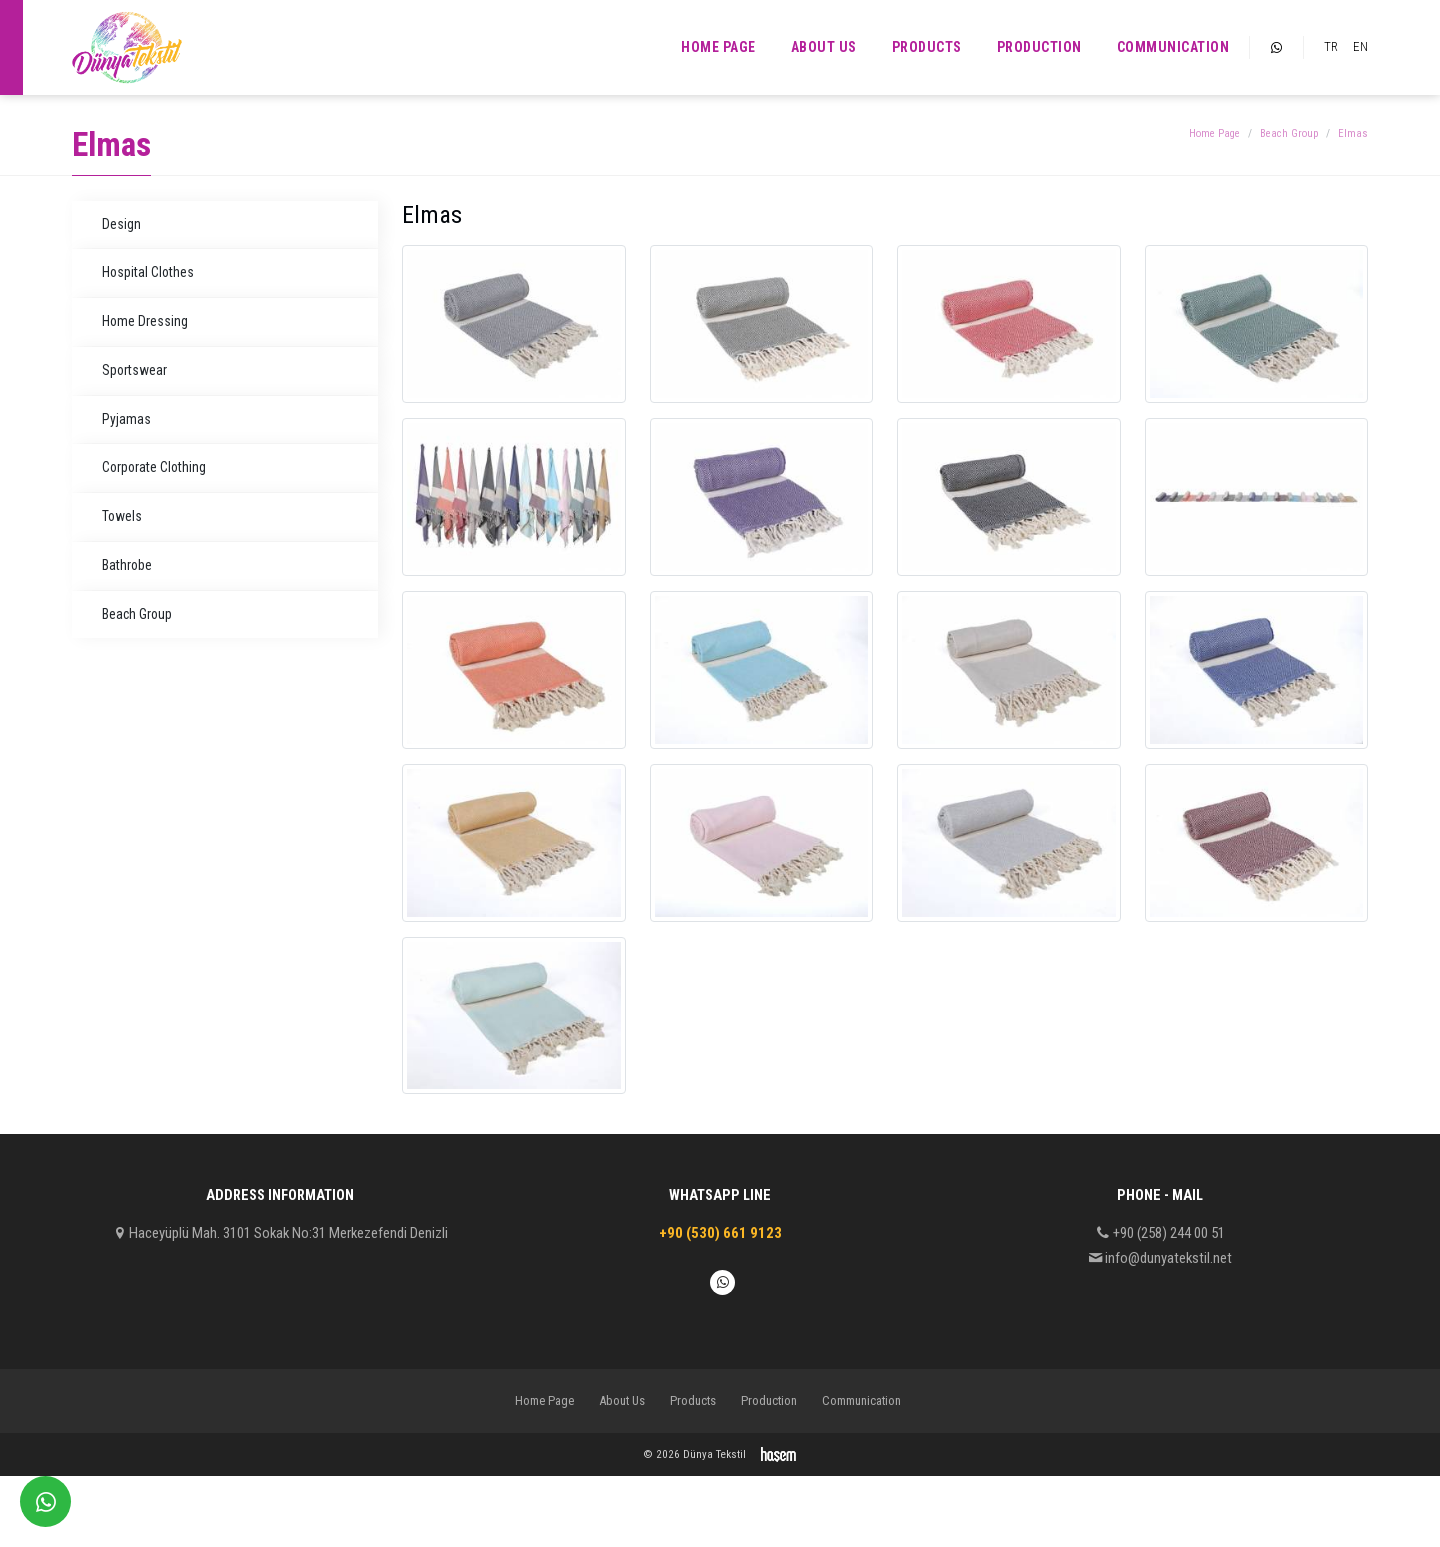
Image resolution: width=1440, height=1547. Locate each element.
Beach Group (1289, 133)
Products (927, 47)
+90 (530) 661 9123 (720, 1233)
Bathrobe (127, 565)
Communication (1173, 47)
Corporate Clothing (154, 467)
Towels (122, 516)
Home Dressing (145, 321)
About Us (824, 47)
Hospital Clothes (148, 272)
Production (1039, 47)
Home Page (718, 47)
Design (121, 224)
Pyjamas (126, 419)
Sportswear (134, 370)
